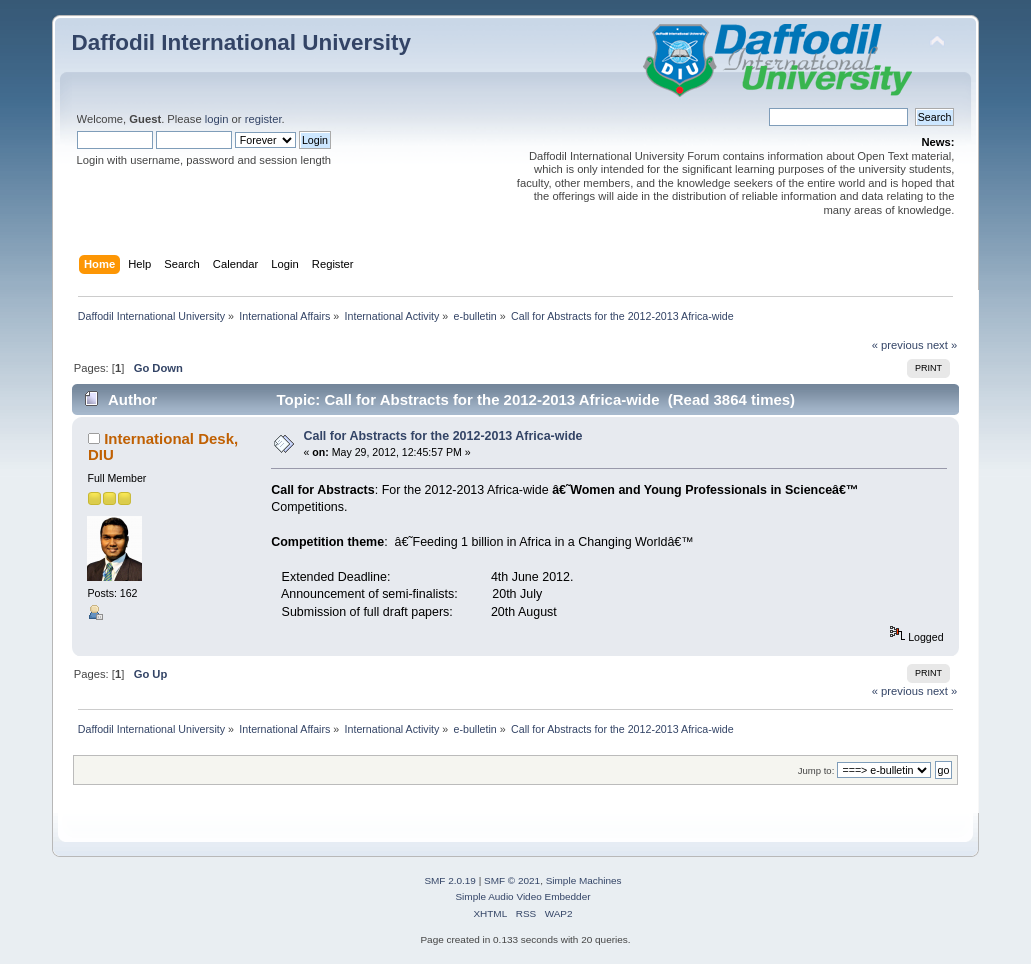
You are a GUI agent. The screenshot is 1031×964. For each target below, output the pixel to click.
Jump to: (816, 770)
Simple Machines (584, 880)
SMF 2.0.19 (450, 880)
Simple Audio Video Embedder (522, 896)
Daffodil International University (241, 42)
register (263, 119)
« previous (898, 345)
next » (942, 345)
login (217, 119)
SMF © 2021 (512, 880)
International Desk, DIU (163, 446)
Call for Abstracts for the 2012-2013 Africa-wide (442, 436)
